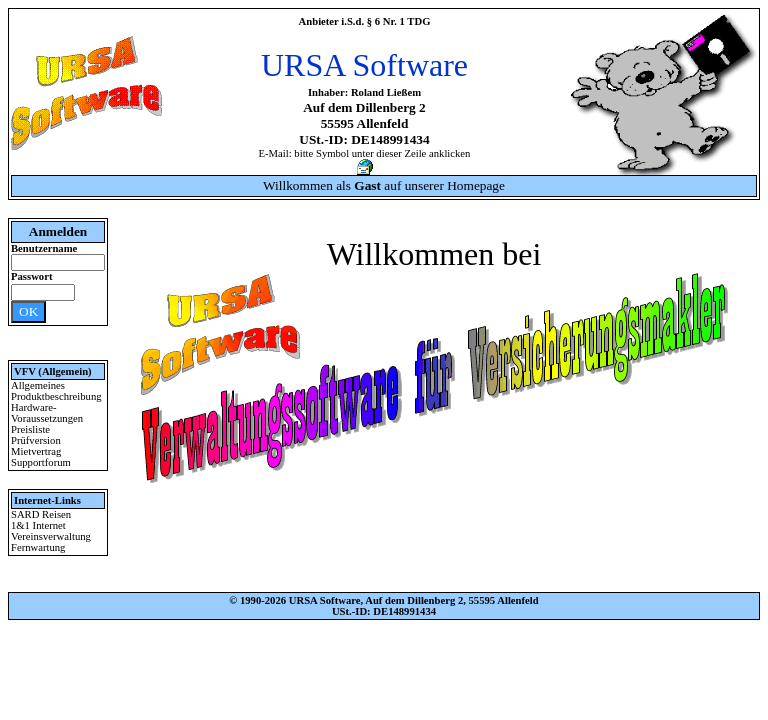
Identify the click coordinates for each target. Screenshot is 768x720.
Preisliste (30, 429)
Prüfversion (36, 440)
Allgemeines (38, 385)
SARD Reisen (41, 514)
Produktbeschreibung (56, 396)
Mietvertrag (36, 451)
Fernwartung (38, 547)
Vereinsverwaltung (51, 536)
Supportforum (41, 462)
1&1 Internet (38, 525)
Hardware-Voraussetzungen (47, 413)
